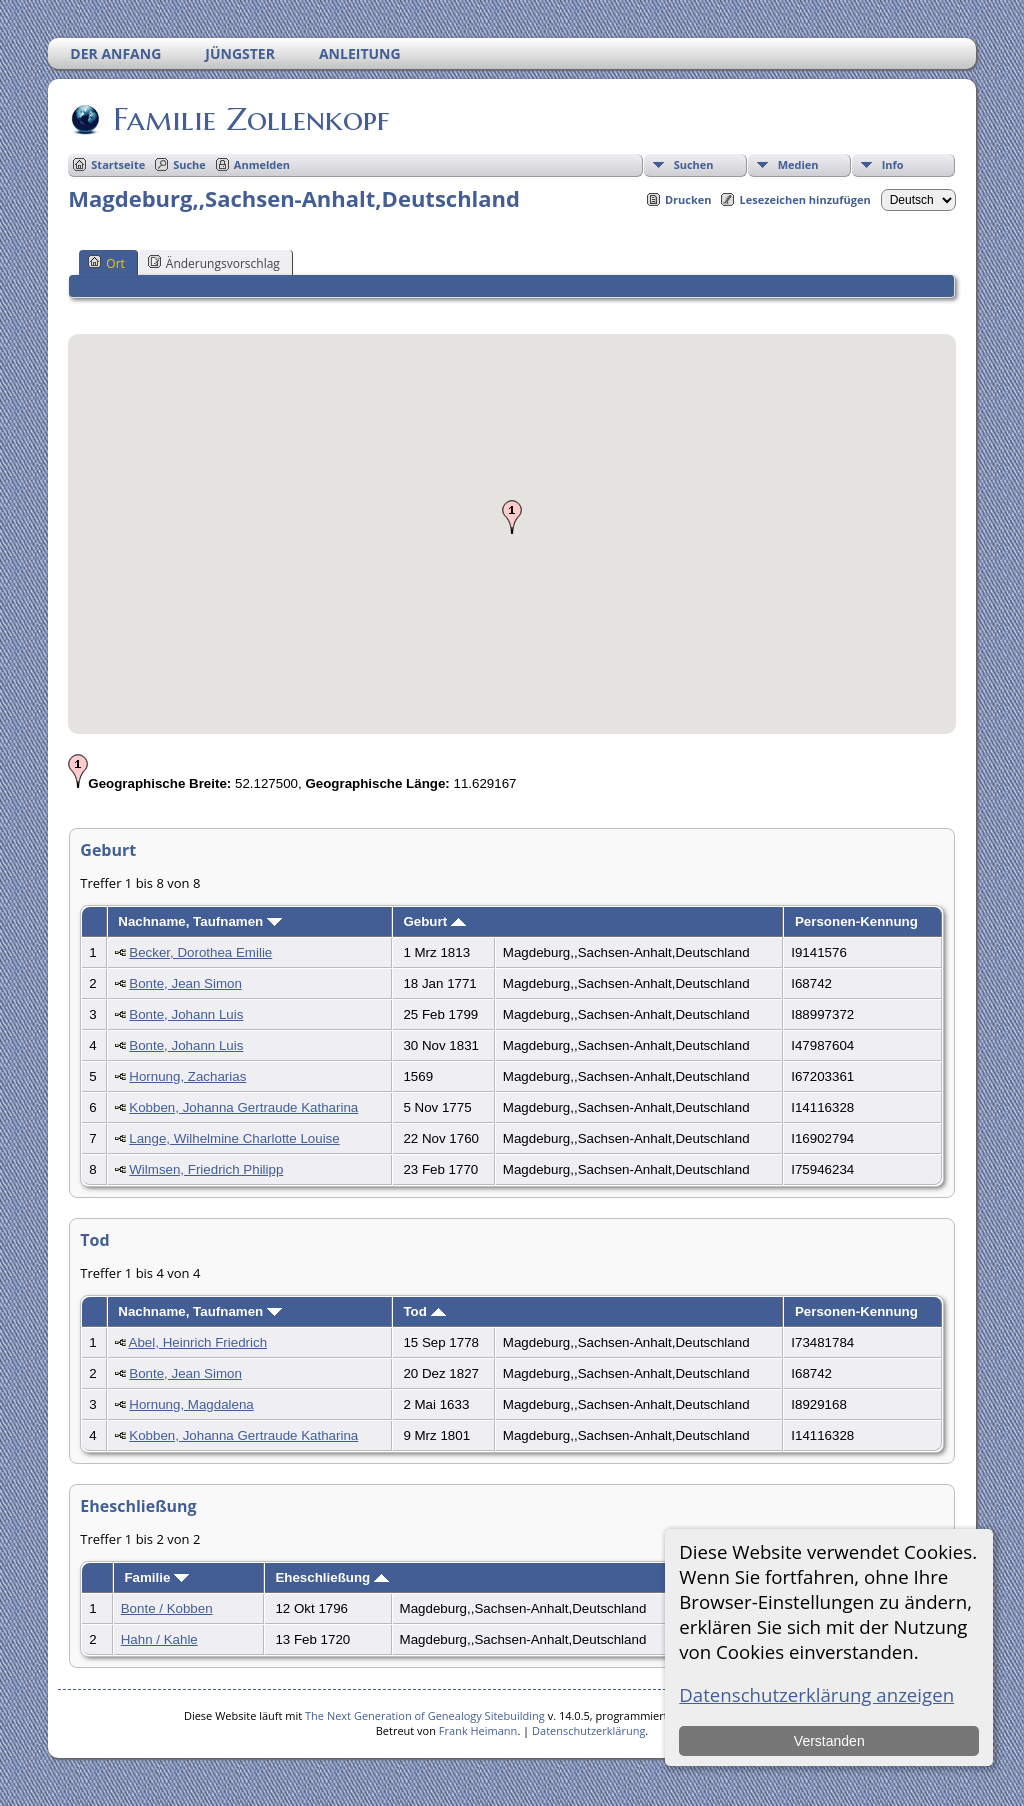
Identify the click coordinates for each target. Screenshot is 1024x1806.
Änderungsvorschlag (214, 263)
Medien (798, 164)
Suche (189, 164)
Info (893, 164)
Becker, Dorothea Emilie (200, 952)
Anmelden (262, 164)
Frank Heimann (478, 1730)
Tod (424, 1311)
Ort (106, 263)
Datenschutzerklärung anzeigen (816, 1694)
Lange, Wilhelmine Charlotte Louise (234, 1138)
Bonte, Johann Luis (186, 1014)
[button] (512, 517)
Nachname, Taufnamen (200, 921)
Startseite (118, 164)
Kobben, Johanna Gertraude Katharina (243, 1107)
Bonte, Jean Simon (185, 983)
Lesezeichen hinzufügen (804, 199)
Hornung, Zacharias (187, 1076)
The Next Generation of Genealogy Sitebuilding (425, 1715)
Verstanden (829, 1741)
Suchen (694, 164)
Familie (156, 1577)
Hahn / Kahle (159, 1639)
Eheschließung (332, 1577)
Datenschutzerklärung (588, 1730)
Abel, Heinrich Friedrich (198, 1342)
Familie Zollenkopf (249, 119)
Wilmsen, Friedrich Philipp (206, 1169)
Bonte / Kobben (167, 1608)
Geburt (434, 921)
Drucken (688, 199)
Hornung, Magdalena (191, 1404)
